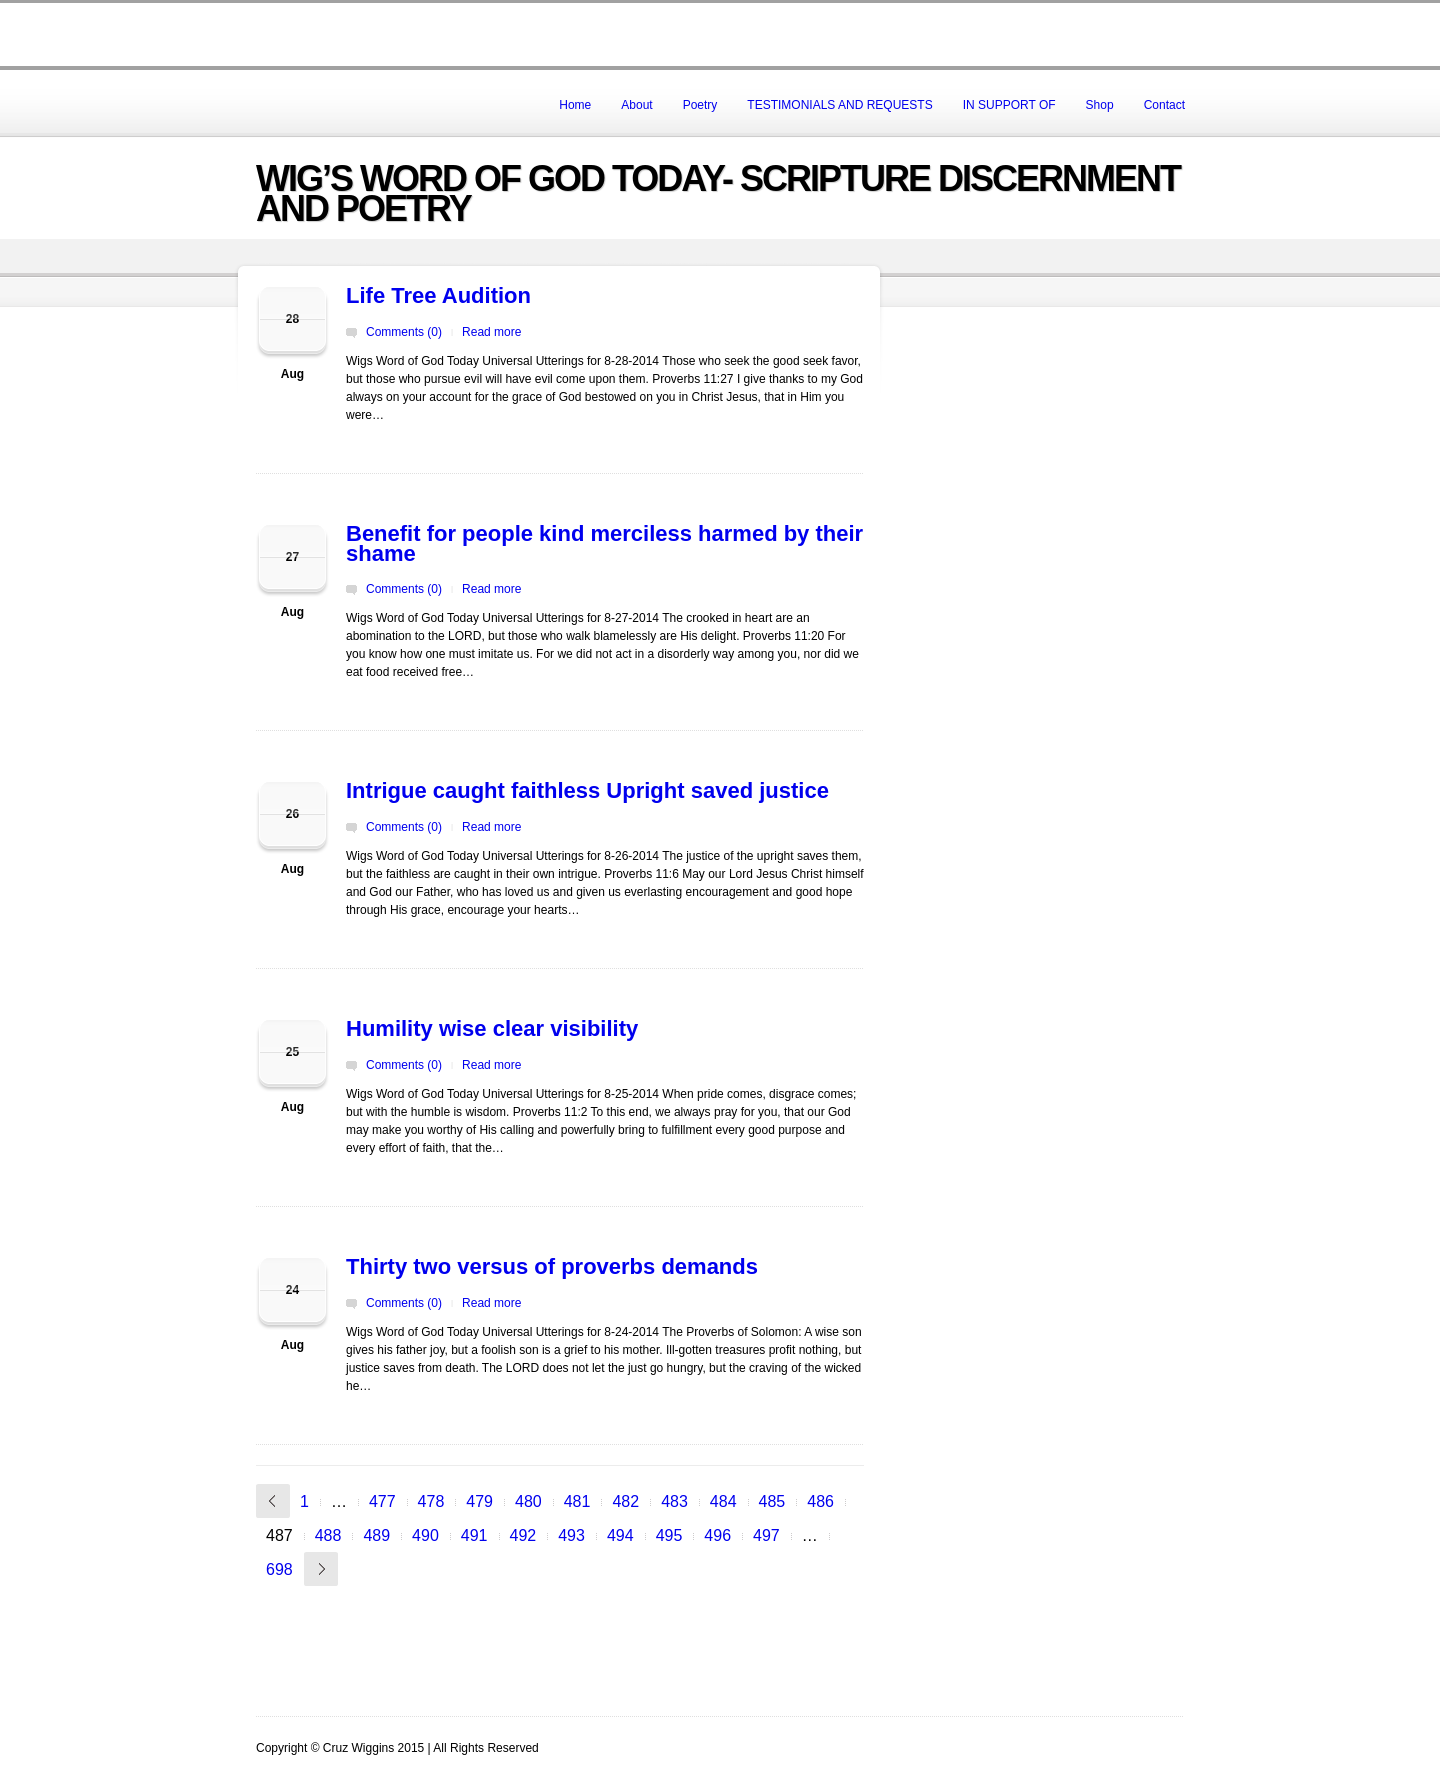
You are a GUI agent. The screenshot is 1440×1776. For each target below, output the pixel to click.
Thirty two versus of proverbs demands (552, 1266)
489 (376, 1535)
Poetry (700, 105)
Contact (1164, 105)
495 (669, 1535)
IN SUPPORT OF (1009, 105)
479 (479, 1501)
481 (577, 1501)
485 (772, 1501)
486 (820, 1501)
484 (723, 1501)
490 (425, 1535)
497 (766, 1535)
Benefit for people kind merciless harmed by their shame (604, 543)
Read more (491, 332)
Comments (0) (404, 332)
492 (523, 1535)
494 (620, 1535)
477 (382, 1501)
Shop (1100, 105)
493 (571, 1535)
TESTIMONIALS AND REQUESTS (839, 105)
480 (528, 1501)
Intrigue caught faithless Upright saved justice (587, 790)
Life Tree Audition (438, 295)
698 (279, 1569)
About (636, 105)
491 (474, 1535)
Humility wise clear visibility (492, 1028)
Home (575, 105)
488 (328, 1535)
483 (674, 1501)
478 (431, 1501)
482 (625, 1501)
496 (717, 1535)
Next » (321, 1569)
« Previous (273, 1501)
